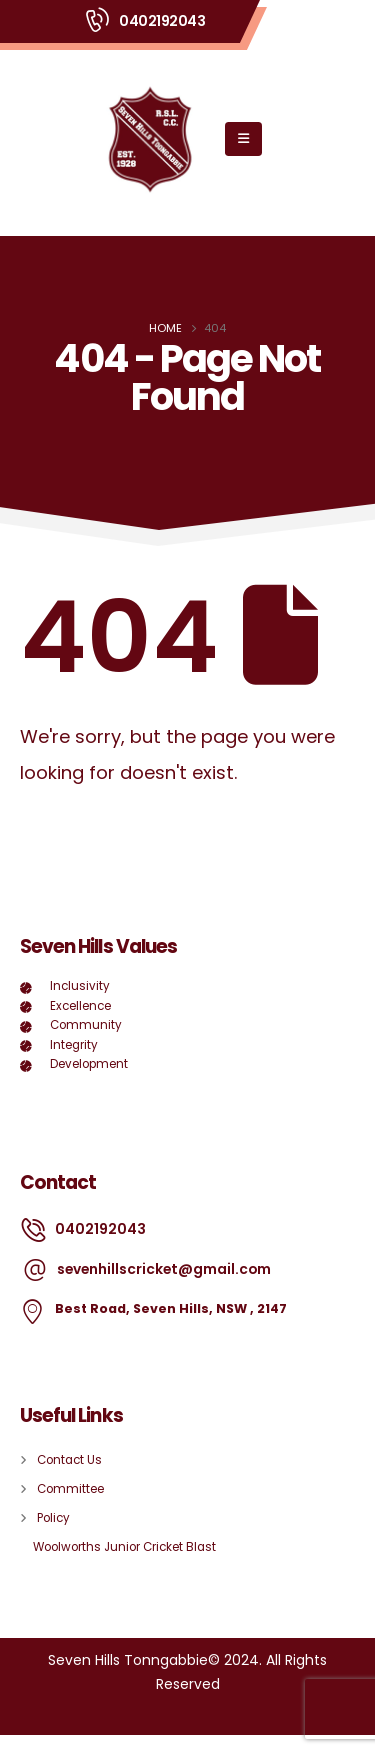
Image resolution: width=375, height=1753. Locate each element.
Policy (53, 1518)
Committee (70, 1489)
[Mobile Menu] (243, 139)
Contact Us (69, 1460)
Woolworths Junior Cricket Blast (124, 1547)
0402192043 (162, 21)
